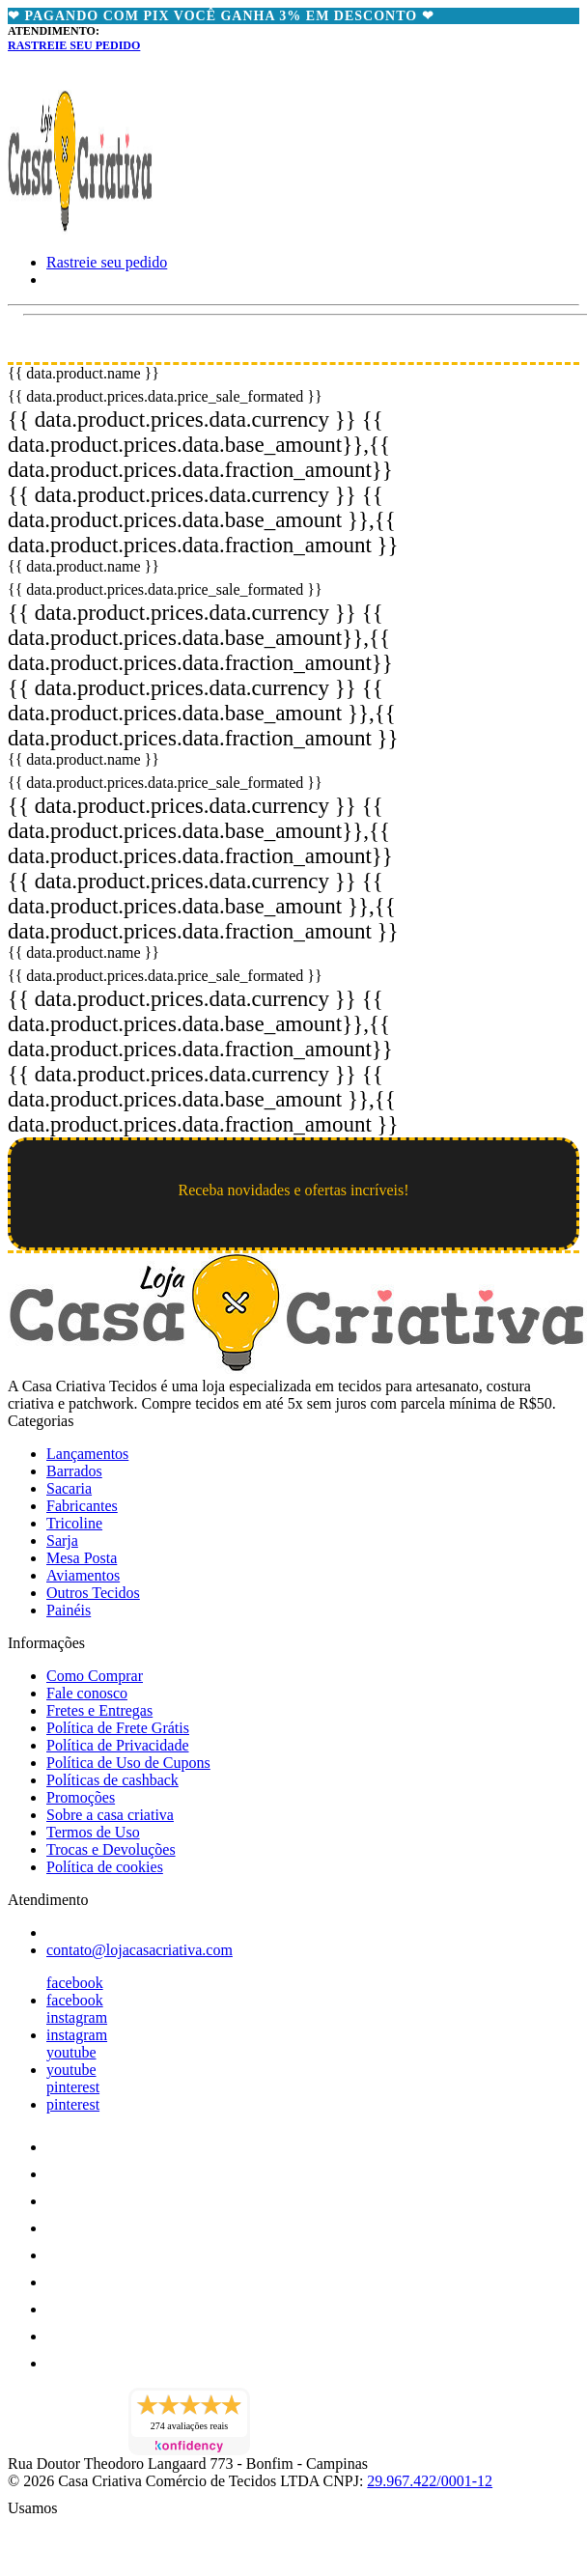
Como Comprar (94, 1675)
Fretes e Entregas (99, 1710)
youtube (71, 2052)
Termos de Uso (93, 1832)
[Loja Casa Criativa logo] (80, 229)
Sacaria (69, 1488)
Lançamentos (87, 1453)
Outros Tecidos (93, 1592)
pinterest (72, 2087)
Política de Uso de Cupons (128, 1762)
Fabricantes (82, 1506)
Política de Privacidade (117, 1745)
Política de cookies (104, 1867)
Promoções (80, 1797)
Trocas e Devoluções (111, 1849)
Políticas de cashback (112, 1780)
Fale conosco (86, 1693)
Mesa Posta (81, 1558)
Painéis (68, 1610)
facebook (74, 1982)
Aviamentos (83, 1575)
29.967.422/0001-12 (429, 2481)
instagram (76, 2017)
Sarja (62, 1540)
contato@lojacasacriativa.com (139, 1950)
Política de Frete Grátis (117, 1728)
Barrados (74, 1471)
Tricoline (74, 1523)
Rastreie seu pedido (74, 45)
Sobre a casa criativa (110, 1814)
